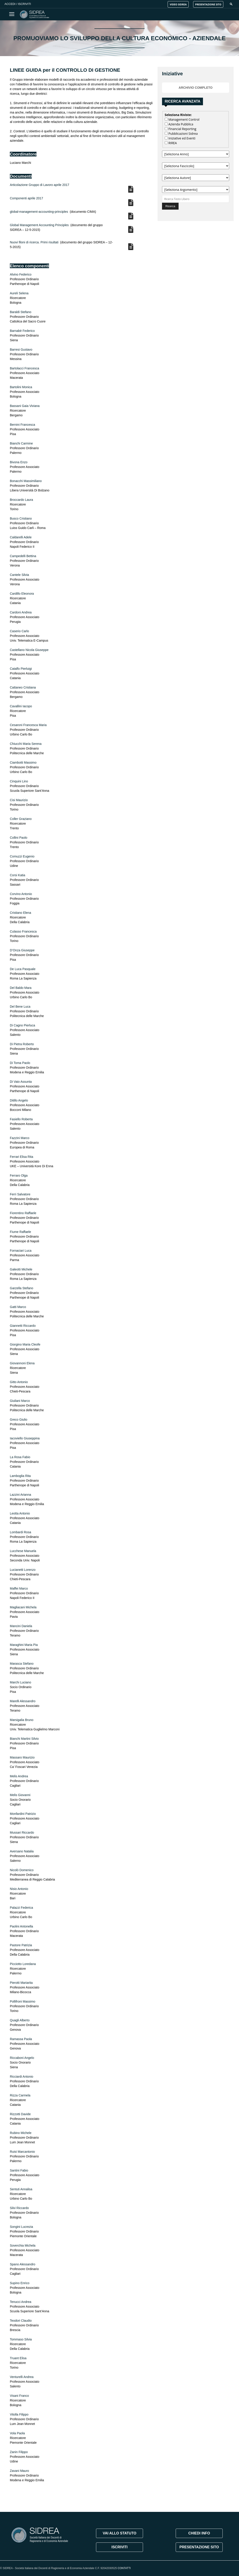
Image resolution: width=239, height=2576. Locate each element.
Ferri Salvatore (20, 1194)
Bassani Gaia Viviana (25, 406)
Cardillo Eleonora (22, 593)
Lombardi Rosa (20, 1532)
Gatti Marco (18, 1307)
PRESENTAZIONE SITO (208, 4)
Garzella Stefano (21, 1288)
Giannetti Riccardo (23, 1325)
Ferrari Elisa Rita (21, 1156)
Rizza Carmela (20, 2095)
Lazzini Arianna (20, 1494)
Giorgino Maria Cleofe (25, 1344)
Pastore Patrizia (21, 1945)
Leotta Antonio (20, 1513)
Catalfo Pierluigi (21, 668)
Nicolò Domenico (22, 1870)
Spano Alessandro (22, 2264)
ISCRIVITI (119, 2547)
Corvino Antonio (21, 894)
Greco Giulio (18, 1419)
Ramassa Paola (21, 2039)
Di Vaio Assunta (21, 1081)
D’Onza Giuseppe (22, 950)
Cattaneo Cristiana (23, 687)
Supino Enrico (19, 2283)
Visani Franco (19, 2395)
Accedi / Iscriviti (17, 4)
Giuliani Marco (20, 1401)
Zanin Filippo (19, 2452)
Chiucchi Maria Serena (26, 744)
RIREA (171, 143)
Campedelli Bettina (23, 556)
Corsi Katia (17, 875)
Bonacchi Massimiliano (26, 481)
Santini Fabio (19, 2170)
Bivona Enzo (19, 462)
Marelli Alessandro (22, 1701)
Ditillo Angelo (19, 1100)
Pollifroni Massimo (22, 2001)
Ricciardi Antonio (21, 2076)
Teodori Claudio (21, 2320)
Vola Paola (17, 2433)
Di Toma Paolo (20, 1063)
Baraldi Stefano (20, 312)
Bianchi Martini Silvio (24, 1738)
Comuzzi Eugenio (22, 856)
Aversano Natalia (22, 1851)
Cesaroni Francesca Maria (28, 725)
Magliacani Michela (23, 1607)
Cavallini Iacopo (21, 706)
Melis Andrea (19, 1776)
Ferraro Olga (19, 1175)
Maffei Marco (19, 1588)
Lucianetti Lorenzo (22, 1569)
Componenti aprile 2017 (26, 198)
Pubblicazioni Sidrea (181, 133)
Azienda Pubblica (179, 124)
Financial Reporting (180, 129)
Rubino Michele (21, 2133)
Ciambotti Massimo (23, 762)
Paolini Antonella (21, 1926)
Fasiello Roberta (21, 1119)
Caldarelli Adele (21, 537)
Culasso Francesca (23, 931)
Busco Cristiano (21, 518)
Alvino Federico (21, 274)
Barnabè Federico (22, 331)
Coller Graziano (21, 819)
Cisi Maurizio (19, 800)
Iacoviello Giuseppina (25, 1438)
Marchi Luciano (20, 1682)
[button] (231, 4)
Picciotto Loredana (23, 1964)
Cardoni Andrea (21, 612)
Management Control (182, 119)
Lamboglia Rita (20, 1476)
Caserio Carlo (19, 631)
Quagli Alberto (20, 2020)
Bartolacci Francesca (24, 368)
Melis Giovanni (20, 1795)
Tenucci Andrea (20, 2302)
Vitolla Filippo (19, 2414)
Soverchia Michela (22, 2245)
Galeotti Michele (21, 1269)
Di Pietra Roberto (22, 1044)
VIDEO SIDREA (178, 4)
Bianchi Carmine (21, 443)
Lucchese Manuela (23, 1551)
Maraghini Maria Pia (24, 1645)
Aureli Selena (19, 293)
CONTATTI (124, 2568)
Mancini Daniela (21, 1626)
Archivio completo (195, 87)
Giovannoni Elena (22, 1363)
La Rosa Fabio (20, 1457)
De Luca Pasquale (22, 969)
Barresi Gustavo (21, 349)
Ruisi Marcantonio (22, 2151)
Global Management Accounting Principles (39, 225)
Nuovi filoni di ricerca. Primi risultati (34, 242)
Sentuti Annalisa (21, 2189)
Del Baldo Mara (21, 988)
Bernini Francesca (22, 424)
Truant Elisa (18, 2358)
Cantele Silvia (19, 575)
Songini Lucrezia (21, 2226)
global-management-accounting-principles (39, 211)
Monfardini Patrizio (23, 1814)
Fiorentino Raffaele (23, 1213)
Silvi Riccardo (19, 2208)
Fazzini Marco (19, 1138)
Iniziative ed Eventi (180, 138)
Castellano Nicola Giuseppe (29, 650)
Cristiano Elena (20, 912)
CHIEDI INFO (199, 2533)
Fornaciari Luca (21, 1250)
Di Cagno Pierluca (22, 1025)
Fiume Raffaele (20, 1232)
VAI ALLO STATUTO (119, 2533)
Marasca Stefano (22, 1663)
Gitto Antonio (19, 1382)
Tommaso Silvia (21, 2339)
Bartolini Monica (21, 387)
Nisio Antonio (19, 1889)
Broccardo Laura (21, 499)
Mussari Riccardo (22, 1832)
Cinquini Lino (19, 781)
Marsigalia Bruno (21, 1720)
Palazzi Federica (21, 1907)
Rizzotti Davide (20, 2114)
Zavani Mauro (19, 2471)
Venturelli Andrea (22, 2377)
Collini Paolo (18, 837)
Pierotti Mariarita (21, 1982)
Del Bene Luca (20, 1006)
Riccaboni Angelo (22, 2058)
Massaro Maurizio (22, 1757)
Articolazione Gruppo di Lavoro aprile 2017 (39, 185)
